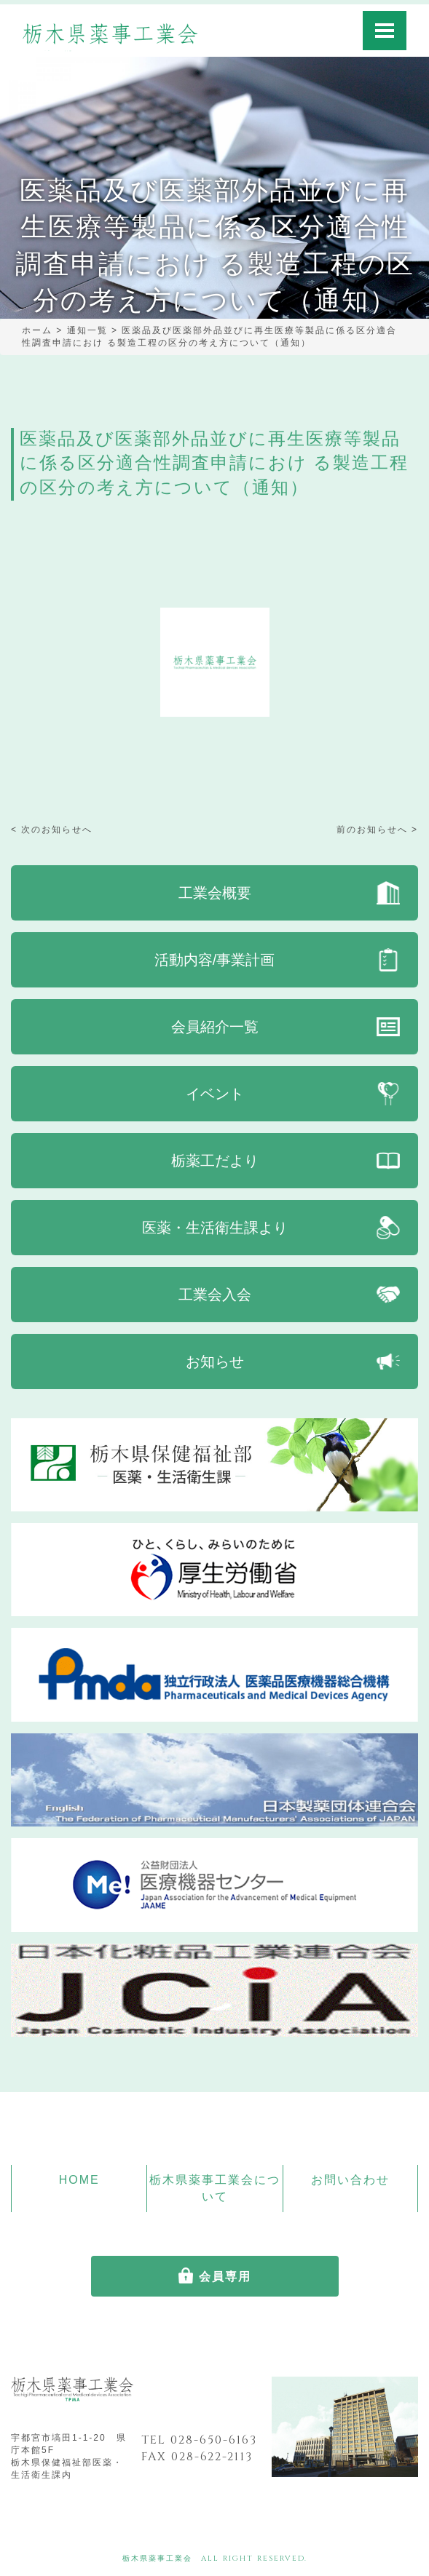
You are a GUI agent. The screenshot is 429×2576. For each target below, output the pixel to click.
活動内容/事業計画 (214, 960)
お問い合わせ (350, 2180)
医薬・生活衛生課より (215, 1228)
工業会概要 (214, 893)
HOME (79, 2180)
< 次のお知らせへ (52, 829)
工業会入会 (214, 1295)
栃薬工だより (215, 1161)
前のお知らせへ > (377, 829)
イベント (215, 1094)
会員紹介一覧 (215, 1027)
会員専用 (225, 2276)
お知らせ (215, 1361)
